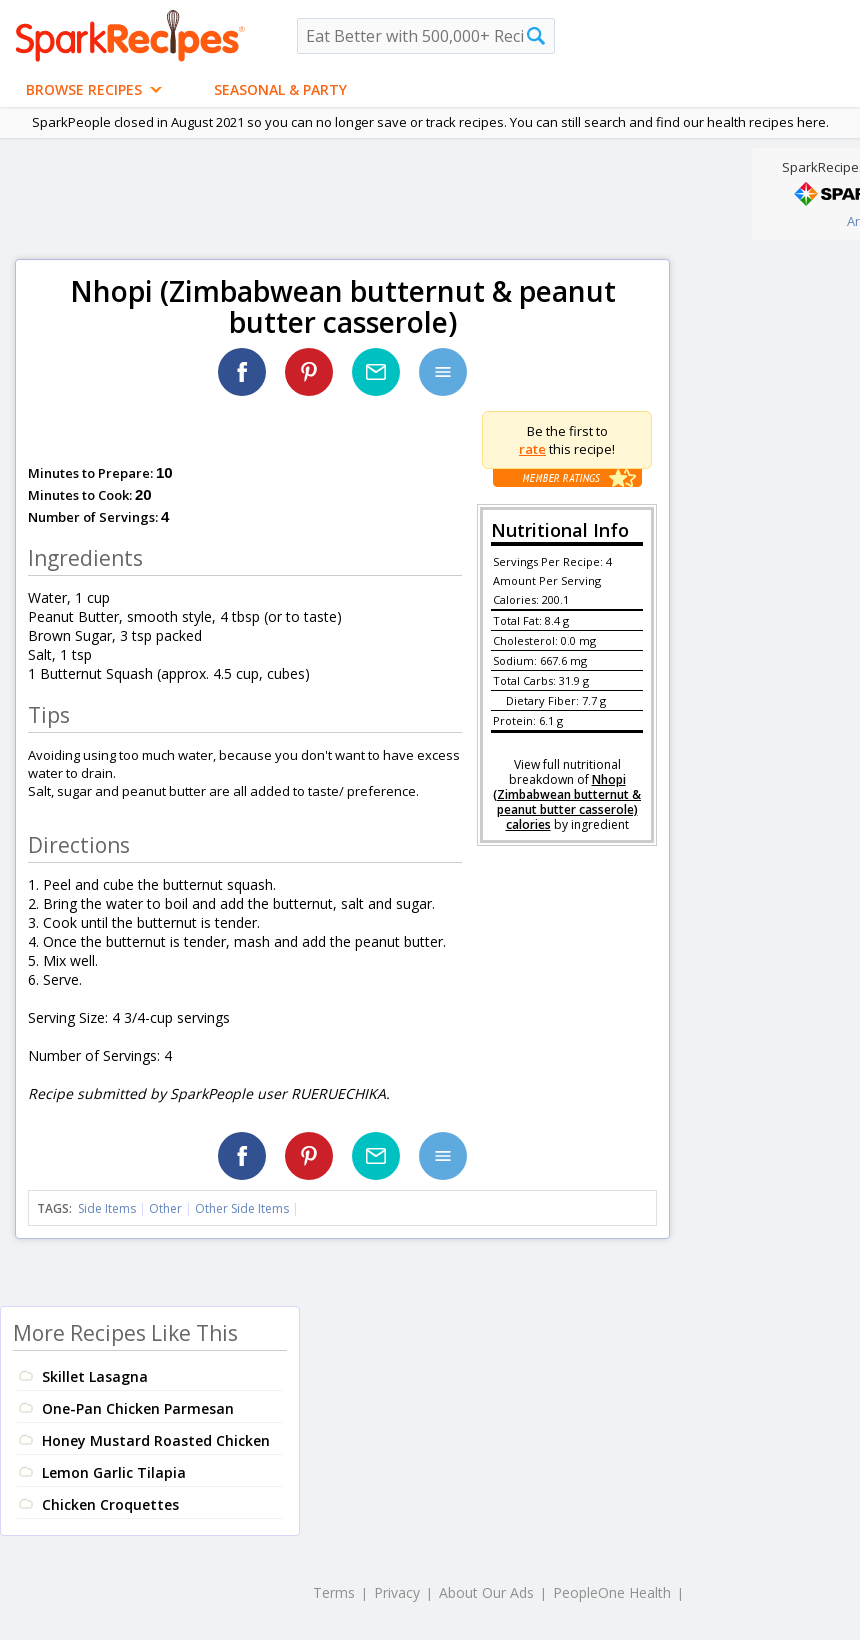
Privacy (397, 1592)
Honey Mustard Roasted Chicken (156, 1440)
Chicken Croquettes (110, 1504)
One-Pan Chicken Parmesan (138, 1408)
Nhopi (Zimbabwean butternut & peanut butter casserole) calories (567, 802)
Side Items (107, 1208)
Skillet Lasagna (95, 1376)
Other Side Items (242, 1208)
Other (165, 1208)
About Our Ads (486, 1592)
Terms (334, 1592)
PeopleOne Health (612, 1592)
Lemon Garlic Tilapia (114, 1472)
